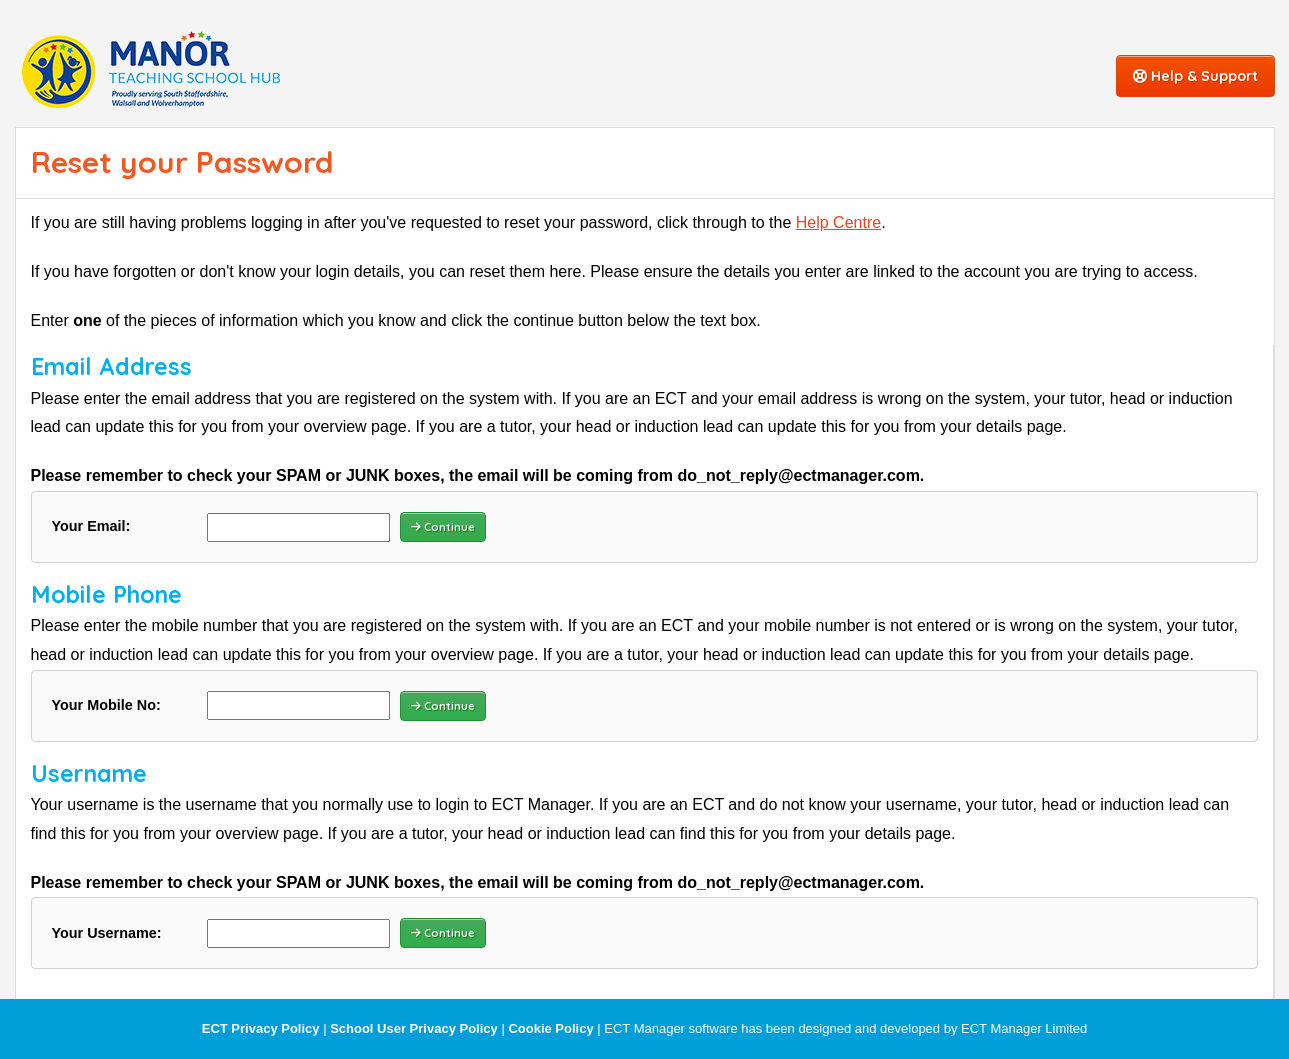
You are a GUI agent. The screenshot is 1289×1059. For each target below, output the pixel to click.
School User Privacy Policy (414, 1028)
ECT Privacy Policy (261, 1028)
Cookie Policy (550, 1028)
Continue (443, 527)
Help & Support (1195, 76)
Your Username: (107, 933)
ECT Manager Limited (1024, 1028)
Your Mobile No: (106, 705)
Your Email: (91, 526)
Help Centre (838, 222)
